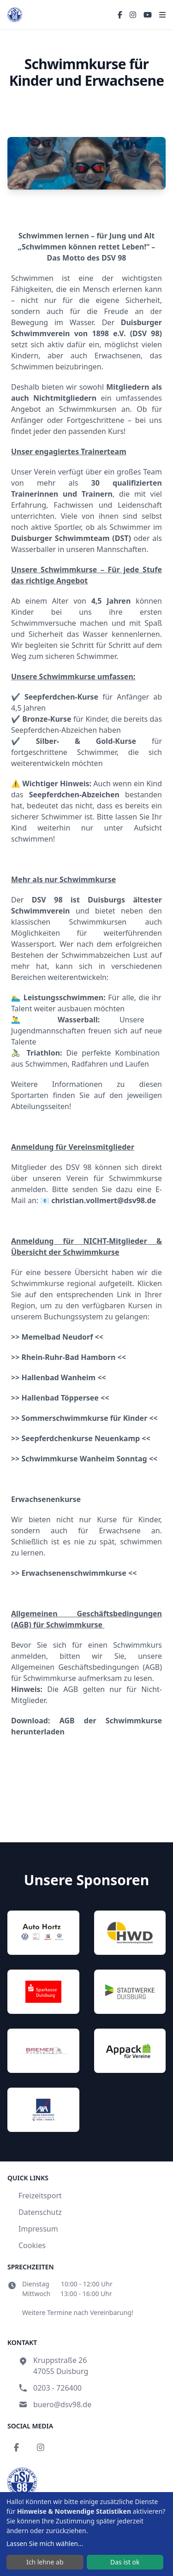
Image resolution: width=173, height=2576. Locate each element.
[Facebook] (120, 14)
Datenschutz (40, 2212)
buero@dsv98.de (62, 2404)
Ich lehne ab (45, 2562)
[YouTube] (147, 14)
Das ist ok (124, 2562)
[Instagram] (133, 14)
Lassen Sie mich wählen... (44, 2543)
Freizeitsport (40, 2195)
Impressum (38, 2229)
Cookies (32, 2245)
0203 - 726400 (57, 2388)
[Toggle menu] (162, 14)
